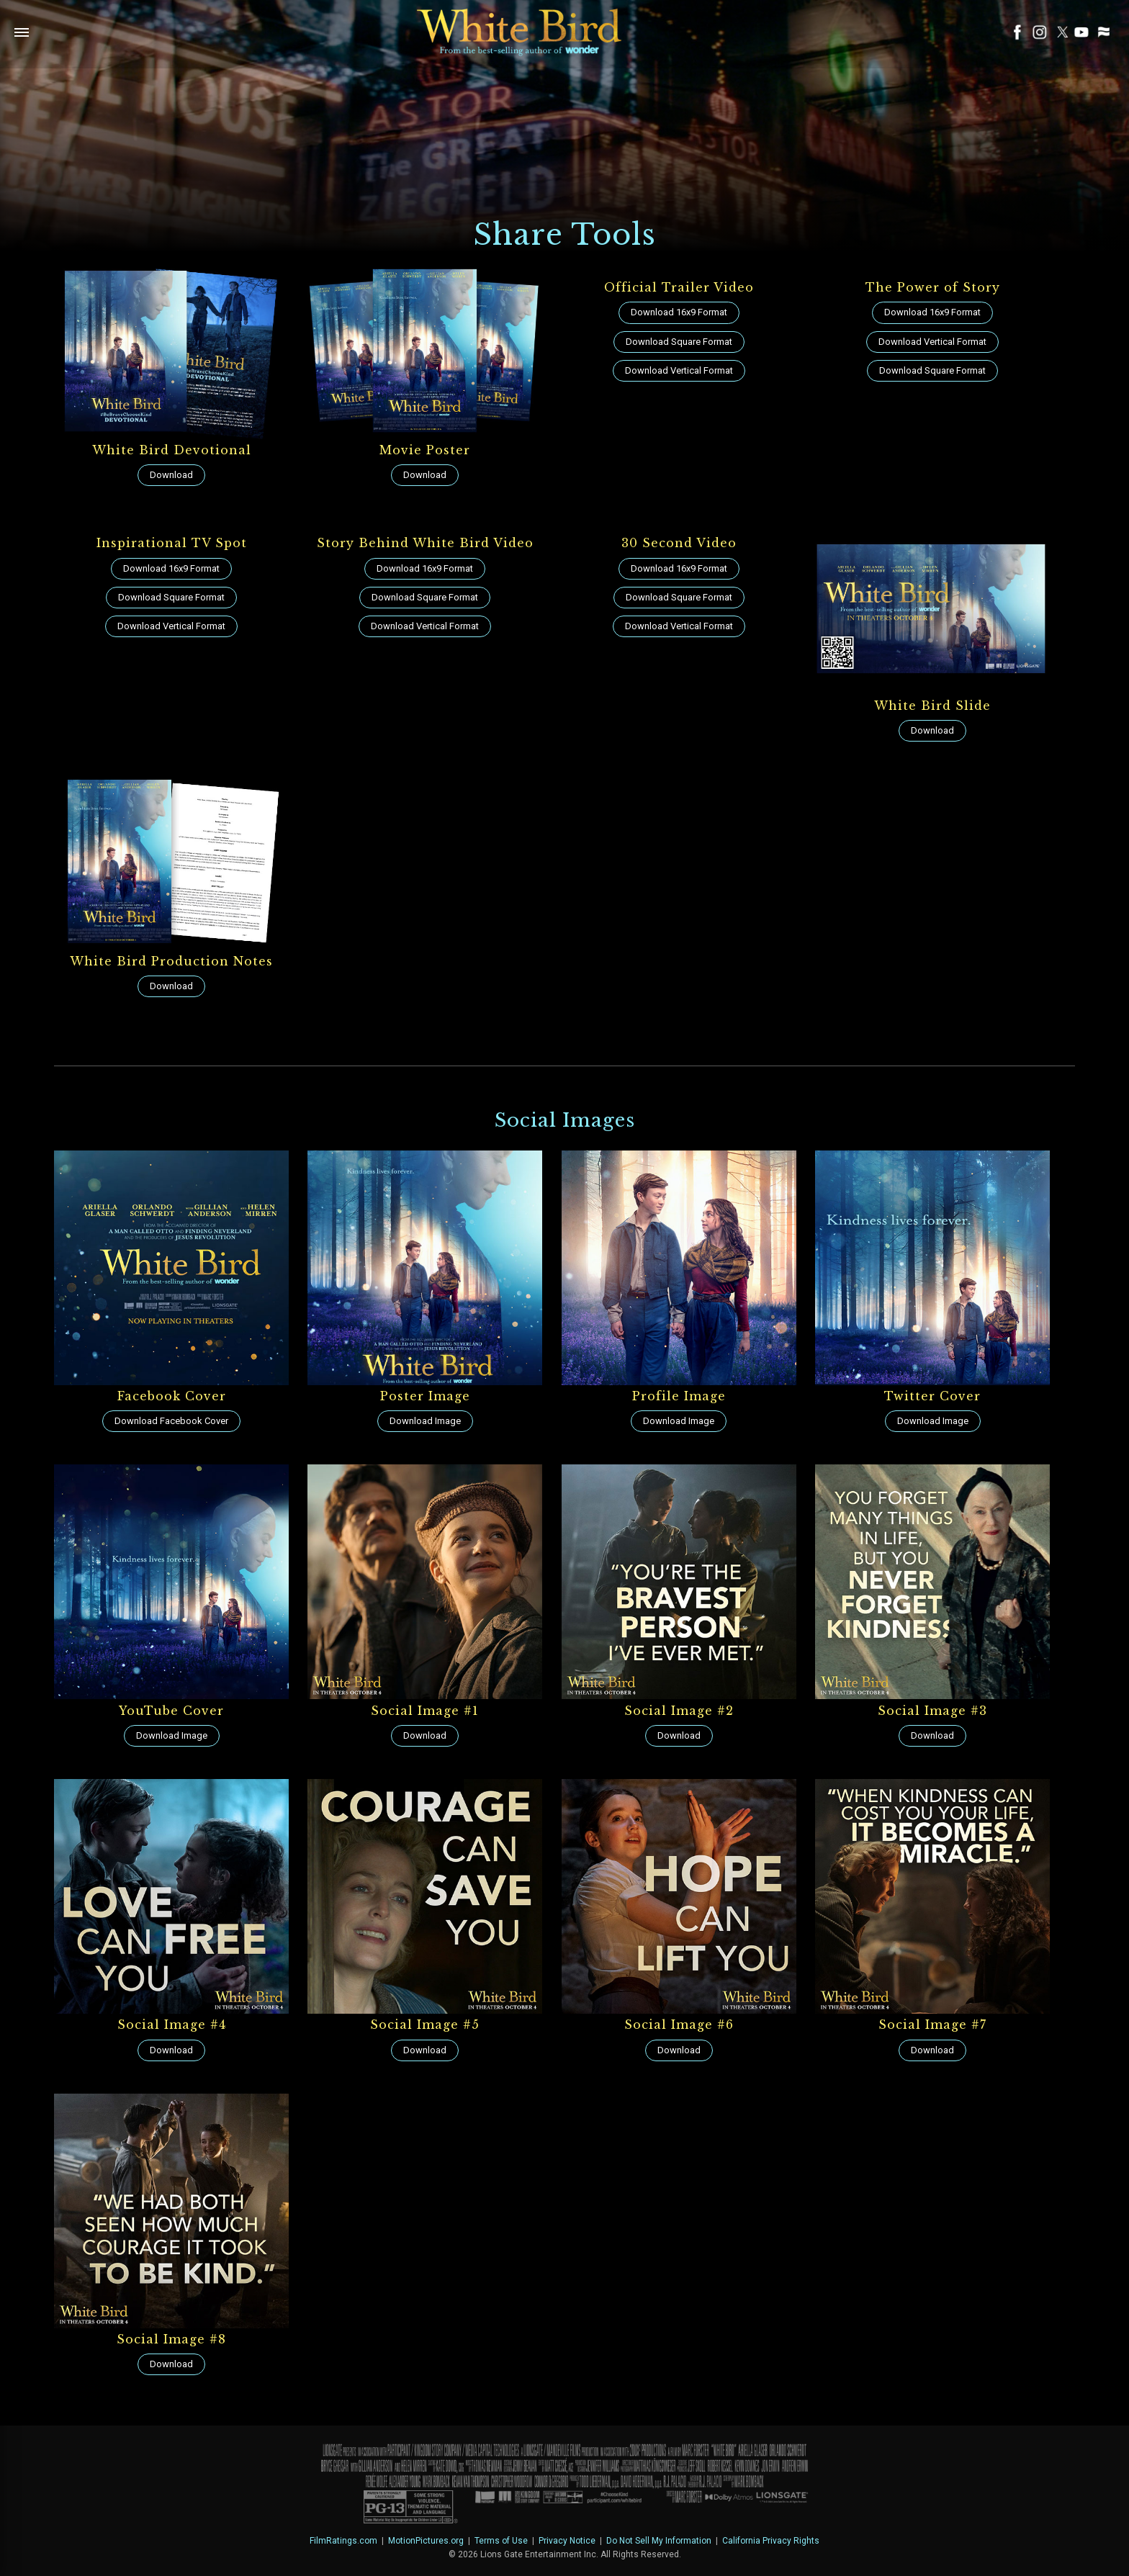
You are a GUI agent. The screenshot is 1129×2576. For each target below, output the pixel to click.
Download (171, 474)
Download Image (425, 1420)
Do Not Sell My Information (658, 2541)
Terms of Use (501, 2541)
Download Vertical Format (679, 370)
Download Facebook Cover (171, 1420)
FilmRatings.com (343, 2541)
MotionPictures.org (426, 2541)
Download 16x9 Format (679, 312)
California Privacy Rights (770, 2541)
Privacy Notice (567, 2541)
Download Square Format (679, 341)
